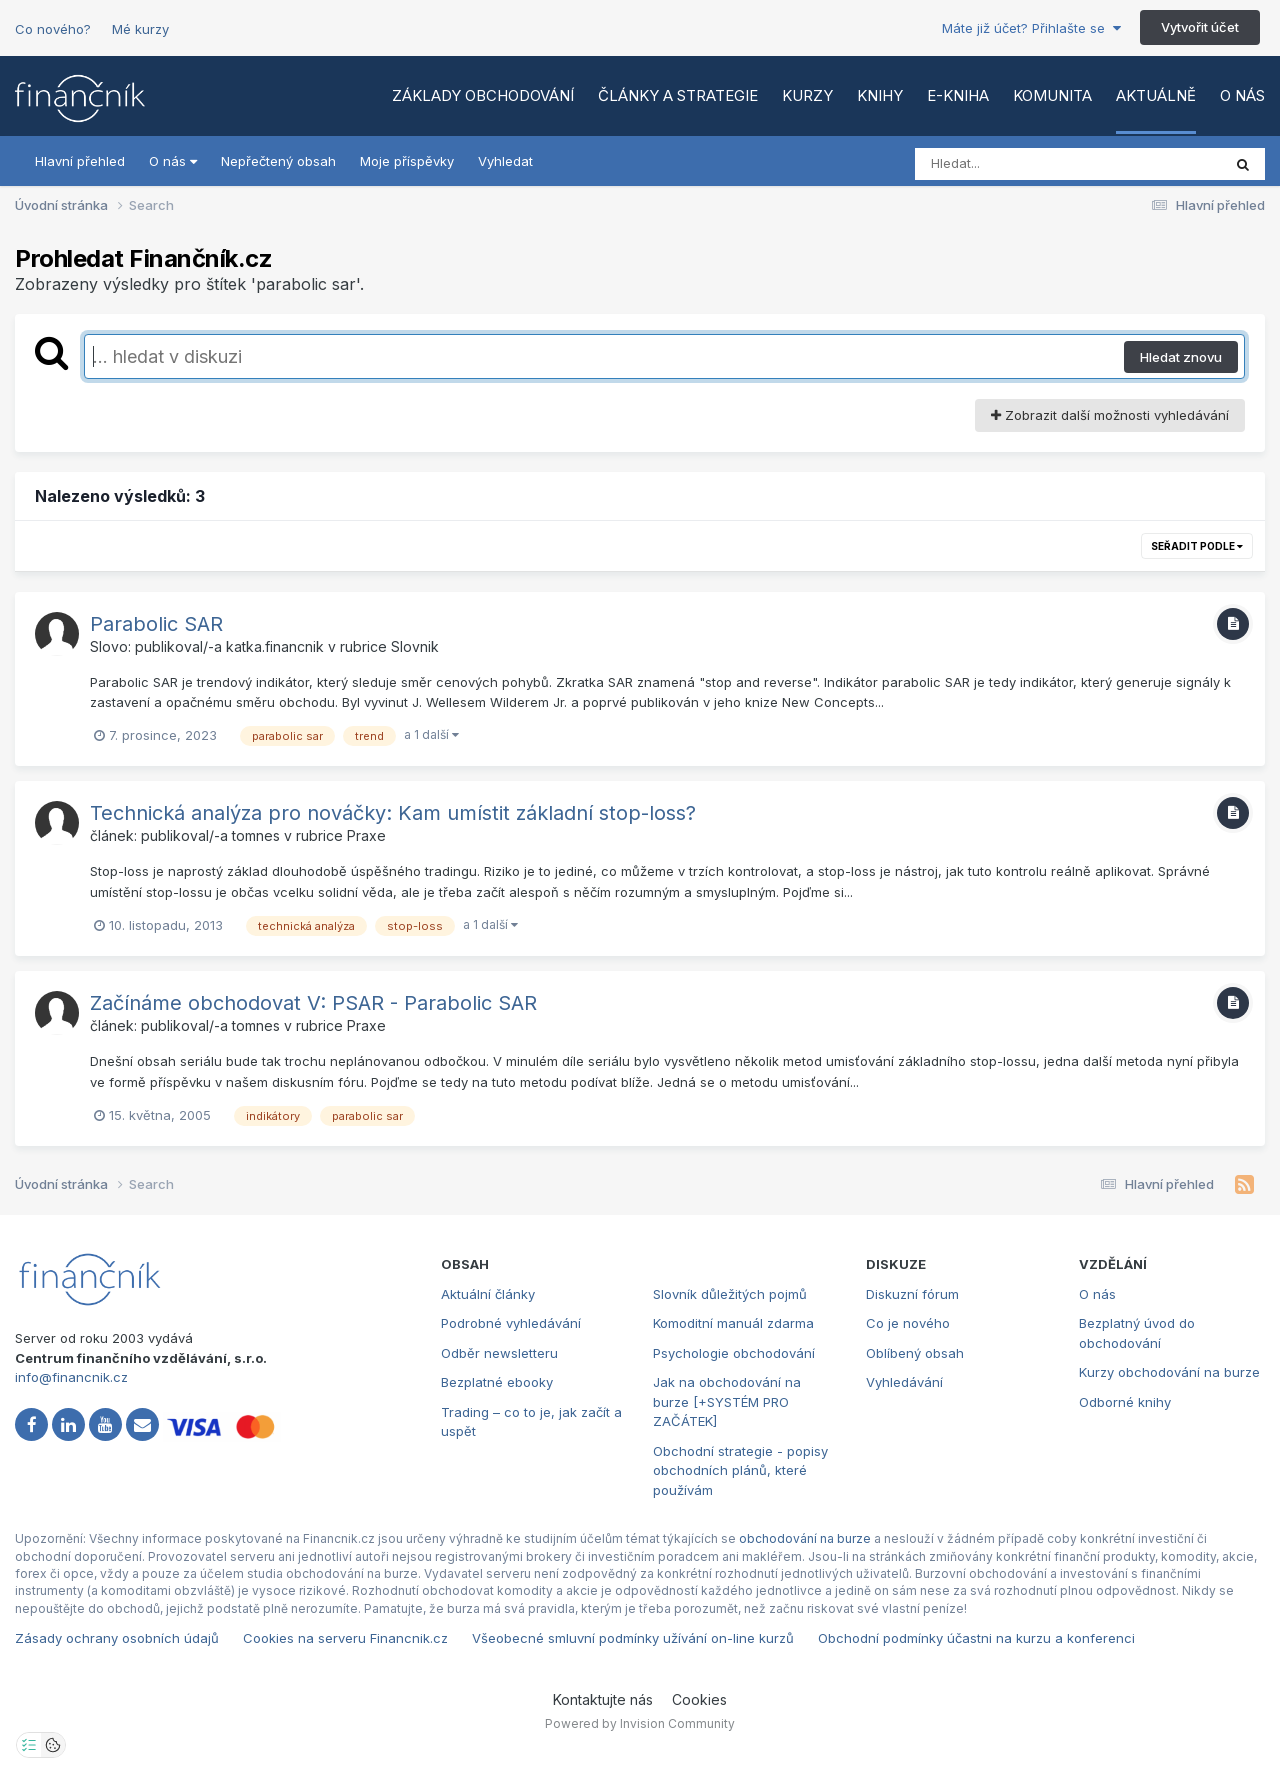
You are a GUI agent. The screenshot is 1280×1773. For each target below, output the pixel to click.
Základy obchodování (483, 95)
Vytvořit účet (1200, 27)
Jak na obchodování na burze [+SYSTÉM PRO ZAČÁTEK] (727, 1401)
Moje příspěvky (407, 161)
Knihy (880, 95)
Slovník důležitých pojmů (730, 1294)
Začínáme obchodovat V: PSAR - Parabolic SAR (313, 1003)
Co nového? (53, 29)
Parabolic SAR (156, 624)
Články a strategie (678, 95)
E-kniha (958, 95)
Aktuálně (1156, 95)
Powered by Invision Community (640, 1723)
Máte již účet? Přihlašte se (1031, 28)
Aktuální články (488, 1294)
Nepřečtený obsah (278, 161)
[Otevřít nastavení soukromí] (29, 1745)
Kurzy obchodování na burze (1169, 1372)
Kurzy (807, 95)
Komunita (1052, 95)
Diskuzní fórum (912, 1294)
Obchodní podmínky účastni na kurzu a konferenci (976, 1638)
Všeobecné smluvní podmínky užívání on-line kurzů (633, 1638)
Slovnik (415, 646)
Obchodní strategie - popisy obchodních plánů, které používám (740, 1470)
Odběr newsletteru (499, 1353)
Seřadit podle (1197, 546)
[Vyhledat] (1030, 164)
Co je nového (908, 1323)
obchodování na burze (805, 1538)
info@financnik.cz (71, 1377)
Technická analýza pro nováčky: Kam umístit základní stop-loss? (393, 813)
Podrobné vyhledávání (511, 1323)
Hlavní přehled (80, 161)
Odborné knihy (1125, 1402)
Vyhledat (505, 161)
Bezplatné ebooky (497, 1382)
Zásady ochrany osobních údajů (117, 1638)
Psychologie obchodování (734, 1353)
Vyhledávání (904, 1382)
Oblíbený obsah (915, 1353)
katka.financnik (275, 646)
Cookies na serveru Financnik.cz (345, 1638)
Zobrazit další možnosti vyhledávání (1110, 415)
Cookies (699, 1699)
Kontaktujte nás (603, 1699)
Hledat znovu (1181, 357)
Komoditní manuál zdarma (733, 1323)
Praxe (366, 835)
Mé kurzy (140, 29)
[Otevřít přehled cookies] (53, 1745)
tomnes (256, 835)
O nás (1242, 95)
